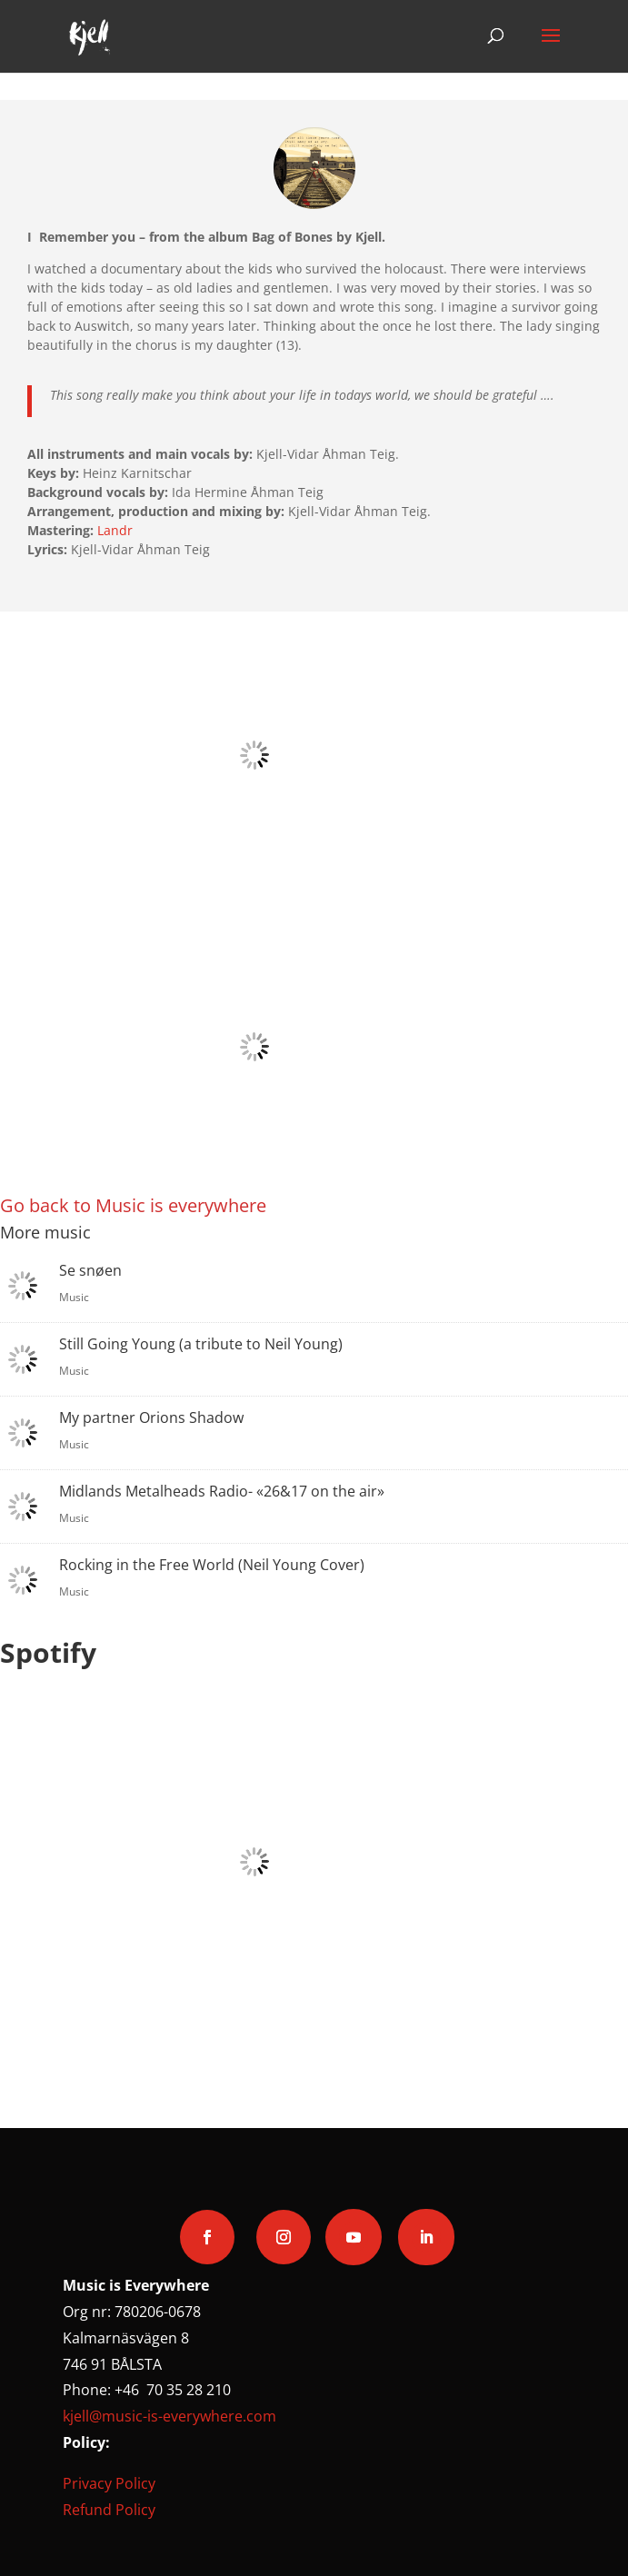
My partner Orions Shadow (151, 1417)
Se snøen (90, 1270)
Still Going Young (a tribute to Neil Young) (201, 1344)
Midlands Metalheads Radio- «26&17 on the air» (221, 1491)
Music (74, 1297)
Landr (115, 530)
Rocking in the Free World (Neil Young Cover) (211, 1565)
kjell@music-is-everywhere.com (169, 2416)
